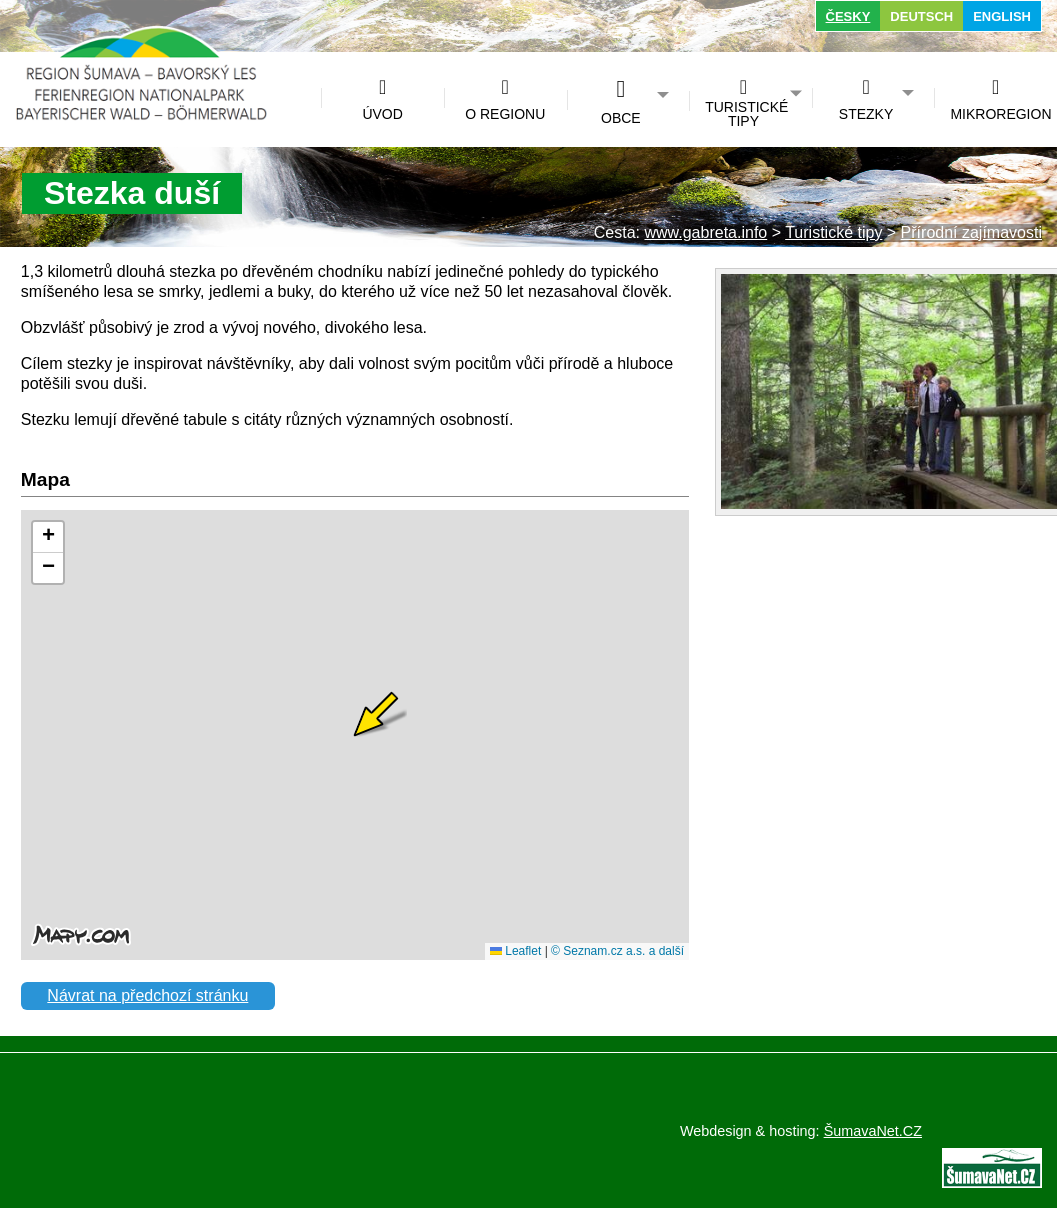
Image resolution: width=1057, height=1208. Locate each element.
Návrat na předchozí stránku (147, 995)
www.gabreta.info (705, 232)
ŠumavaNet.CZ (873, 1131)
